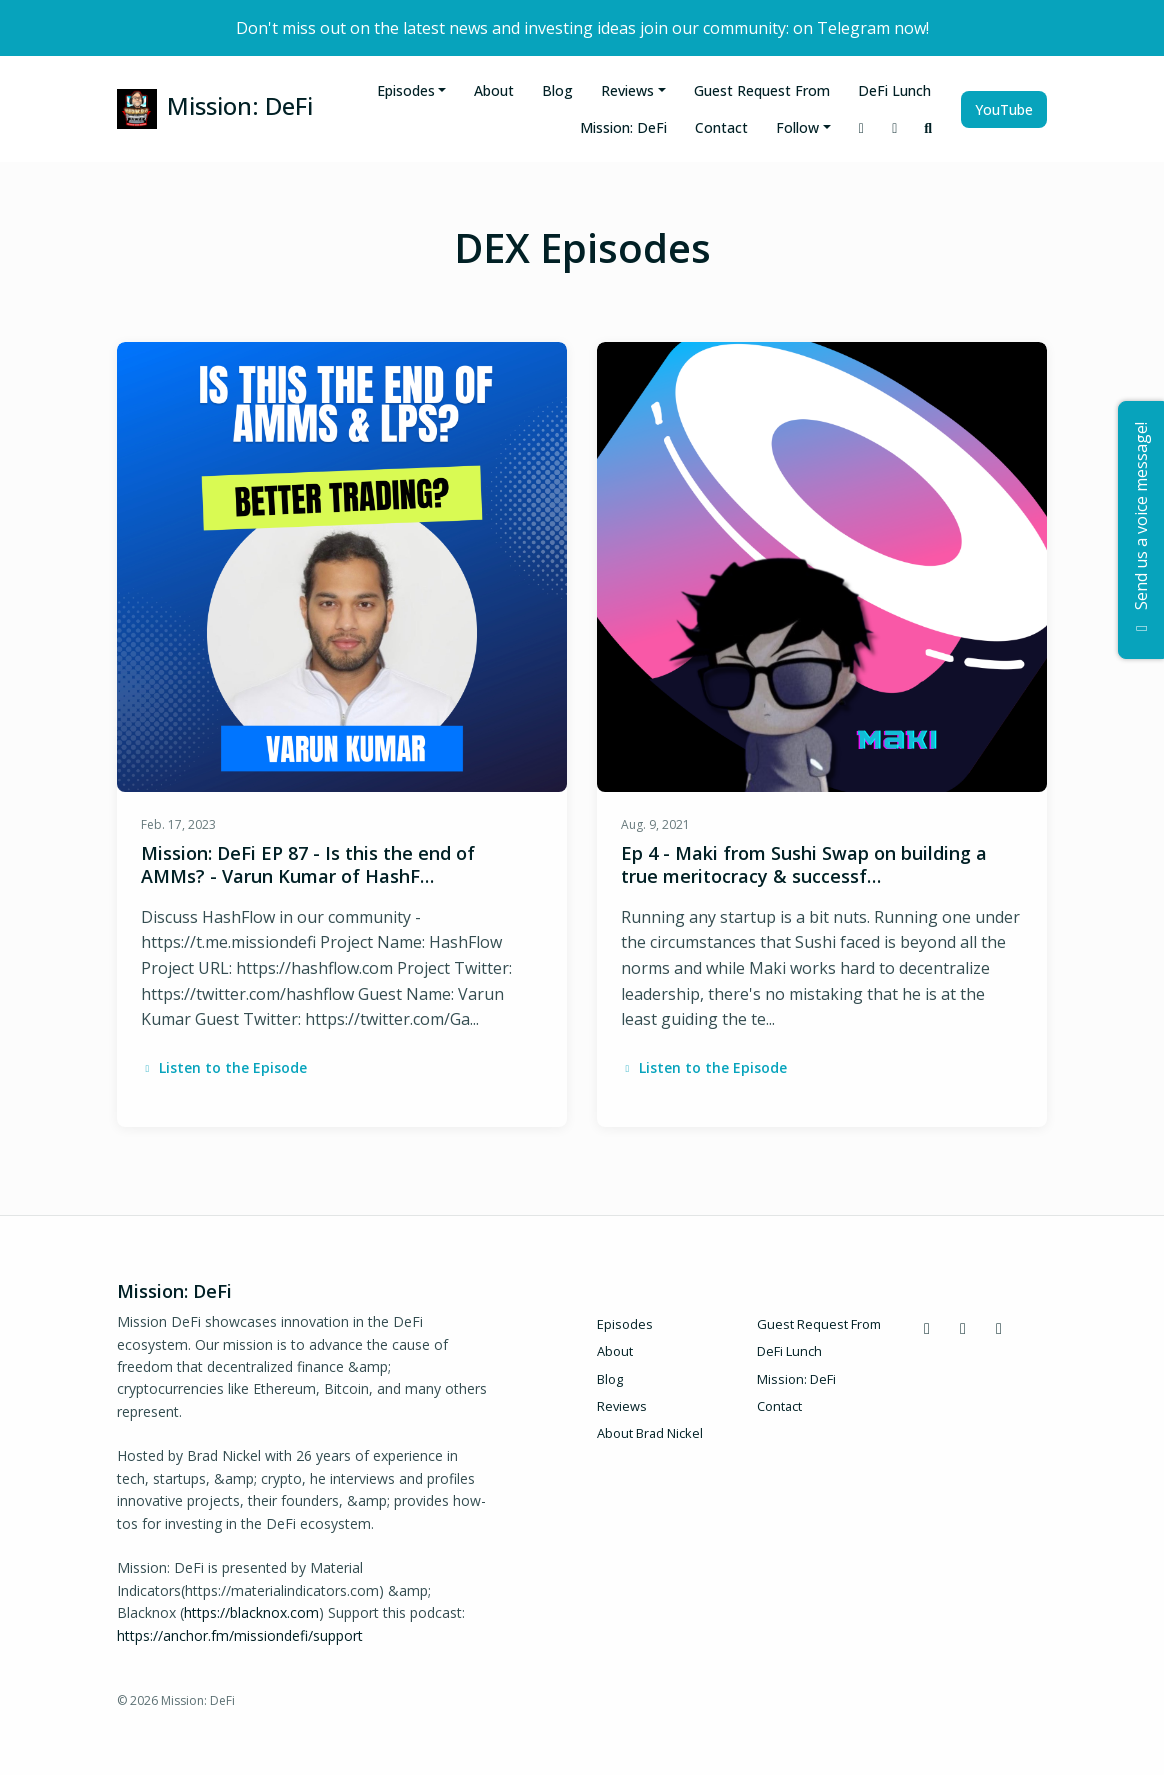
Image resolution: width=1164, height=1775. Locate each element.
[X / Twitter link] (895, 127)
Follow (797, 127)
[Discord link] (862, 127)
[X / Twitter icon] (963, 1328)
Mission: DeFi (623, 127)
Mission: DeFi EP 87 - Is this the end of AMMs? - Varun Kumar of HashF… (308, 864)
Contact (721, 127)
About (494, 90)
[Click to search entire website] (929, 127)
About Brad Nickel (650, 1433)
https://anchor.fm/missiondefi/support (240, 1635)
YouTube (1004, 109)
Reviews (627, 90)
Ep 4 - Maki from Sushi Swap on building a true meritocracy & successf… (804, 864)
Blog (557, 90)
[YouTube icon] (999, 1328)
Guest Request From (762, 90)
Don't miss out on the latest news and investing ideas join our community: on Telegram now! (582, 28)
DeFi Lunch (894, 90)
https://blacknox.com (251, 1612)
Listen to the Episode (224, 1067)
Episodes (406, 90)
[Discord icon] (927, 1328)
